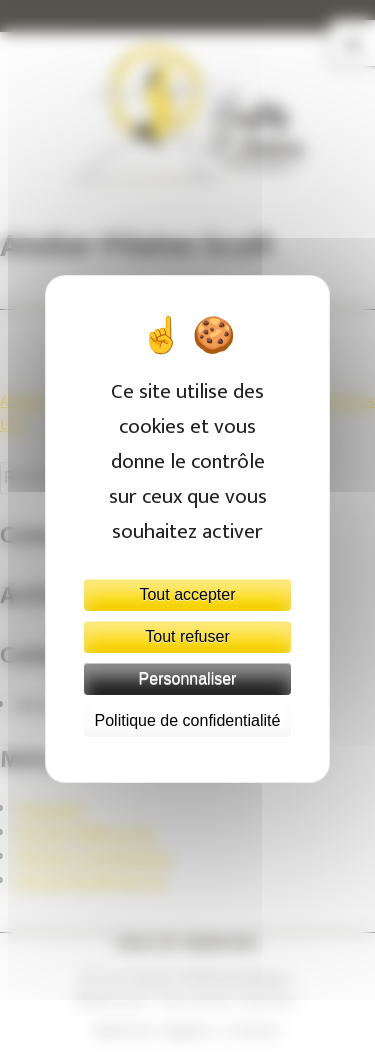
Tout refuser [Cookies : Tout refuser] (187, 636)
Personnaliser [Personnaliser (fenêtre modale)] (188, 678)
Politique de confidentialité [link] (188, 720)
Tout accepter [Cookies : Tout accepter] (187, 594)
